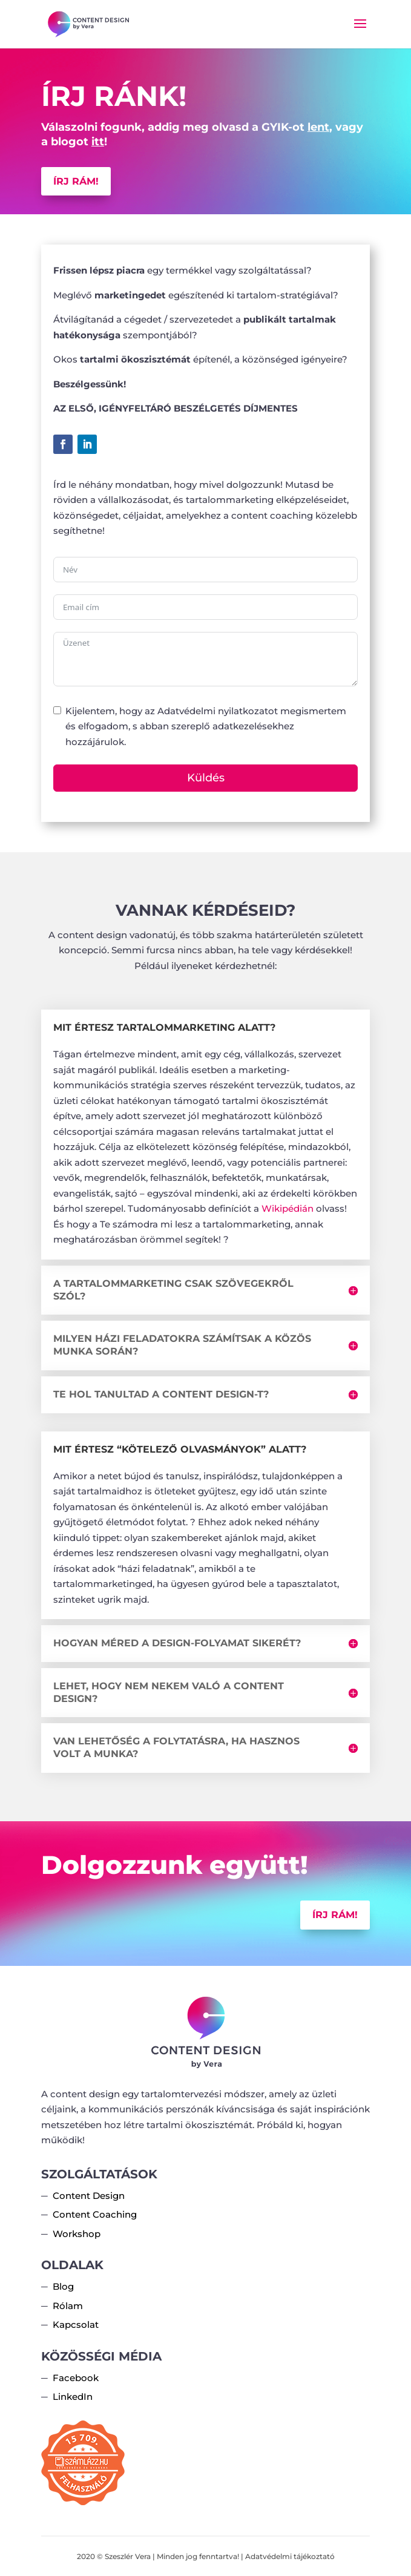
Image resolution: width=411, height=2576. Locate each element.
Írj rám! (76, 181)
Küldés (206, 777)
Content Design (89, 2195)
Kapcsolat (76, 2324)
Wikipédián (287, 1208)
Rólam (68, 2306)
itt (97, 141)
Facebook (76, 2378)
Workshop (76, 2233)
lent (318, 127)
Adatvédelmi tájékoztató (290, 2556)
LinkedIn (73, 2396)
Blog (63, 2286)
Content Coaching (95, 2214)
